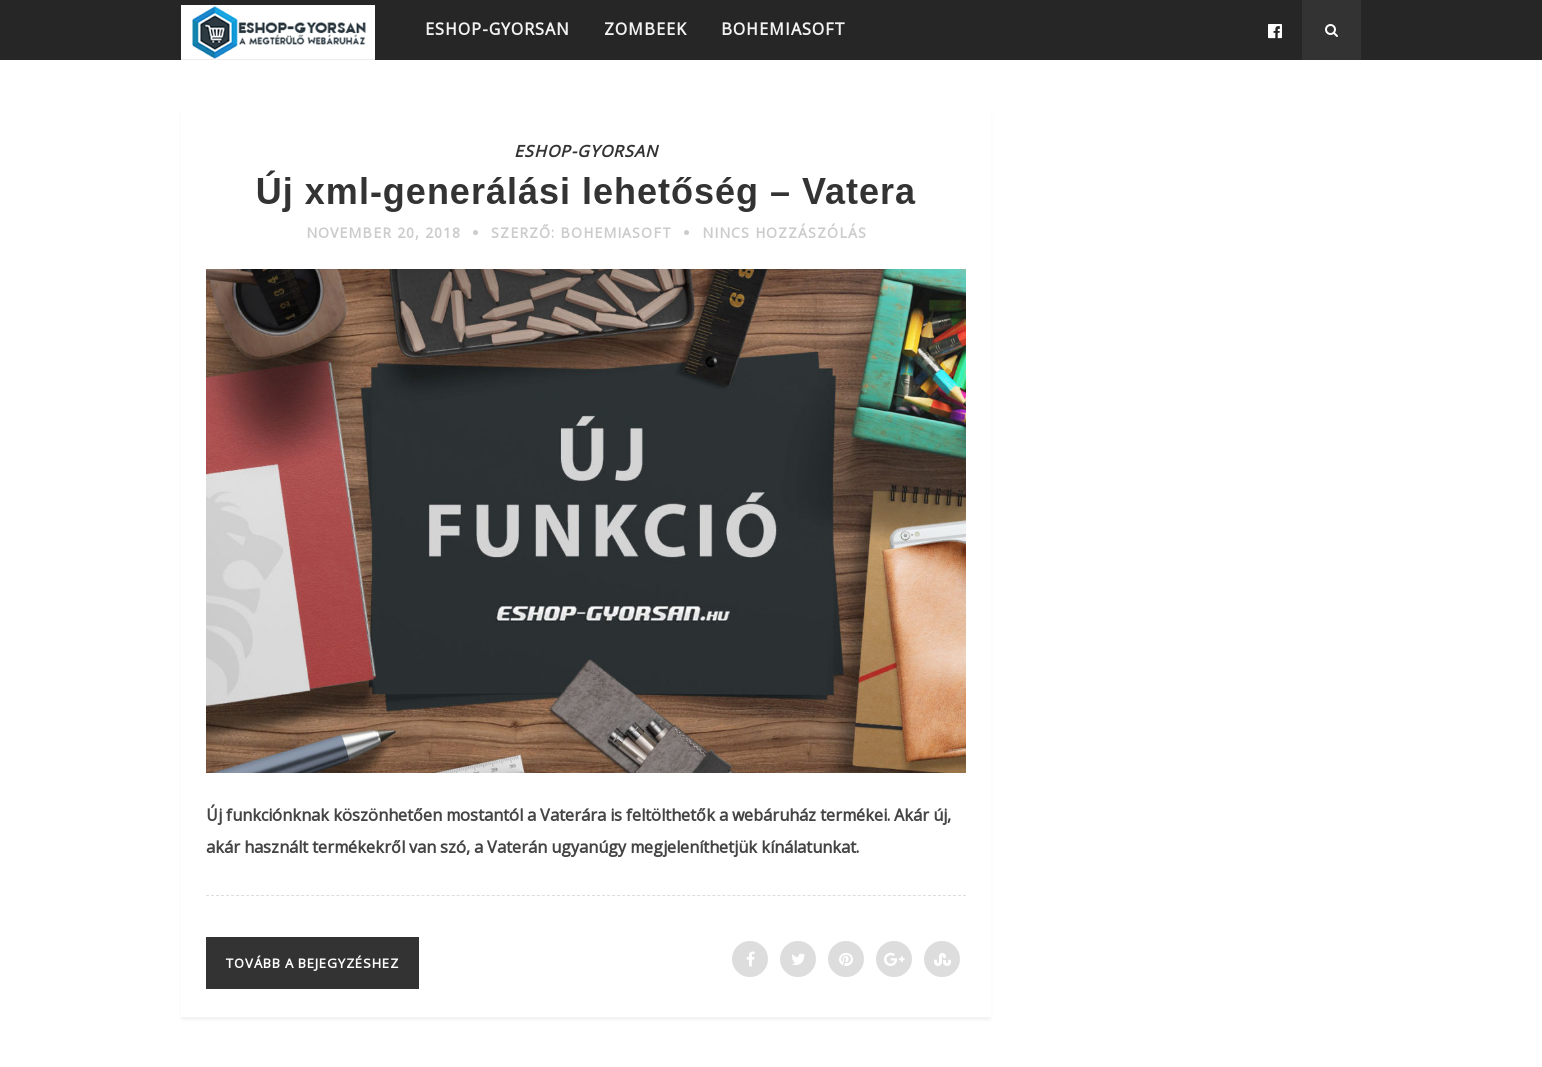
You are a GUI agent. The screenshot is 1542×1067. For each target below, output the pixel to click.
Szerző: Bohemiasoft (581, 232)
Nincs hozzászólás (784, 232)
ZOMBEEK (645, 29)
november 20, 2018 (383, 232)
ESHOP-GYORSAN (497, 29)
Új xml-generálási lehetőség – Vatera (586, 191)
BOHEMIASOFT (783, 29)
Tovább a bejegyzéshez (312, 963)
